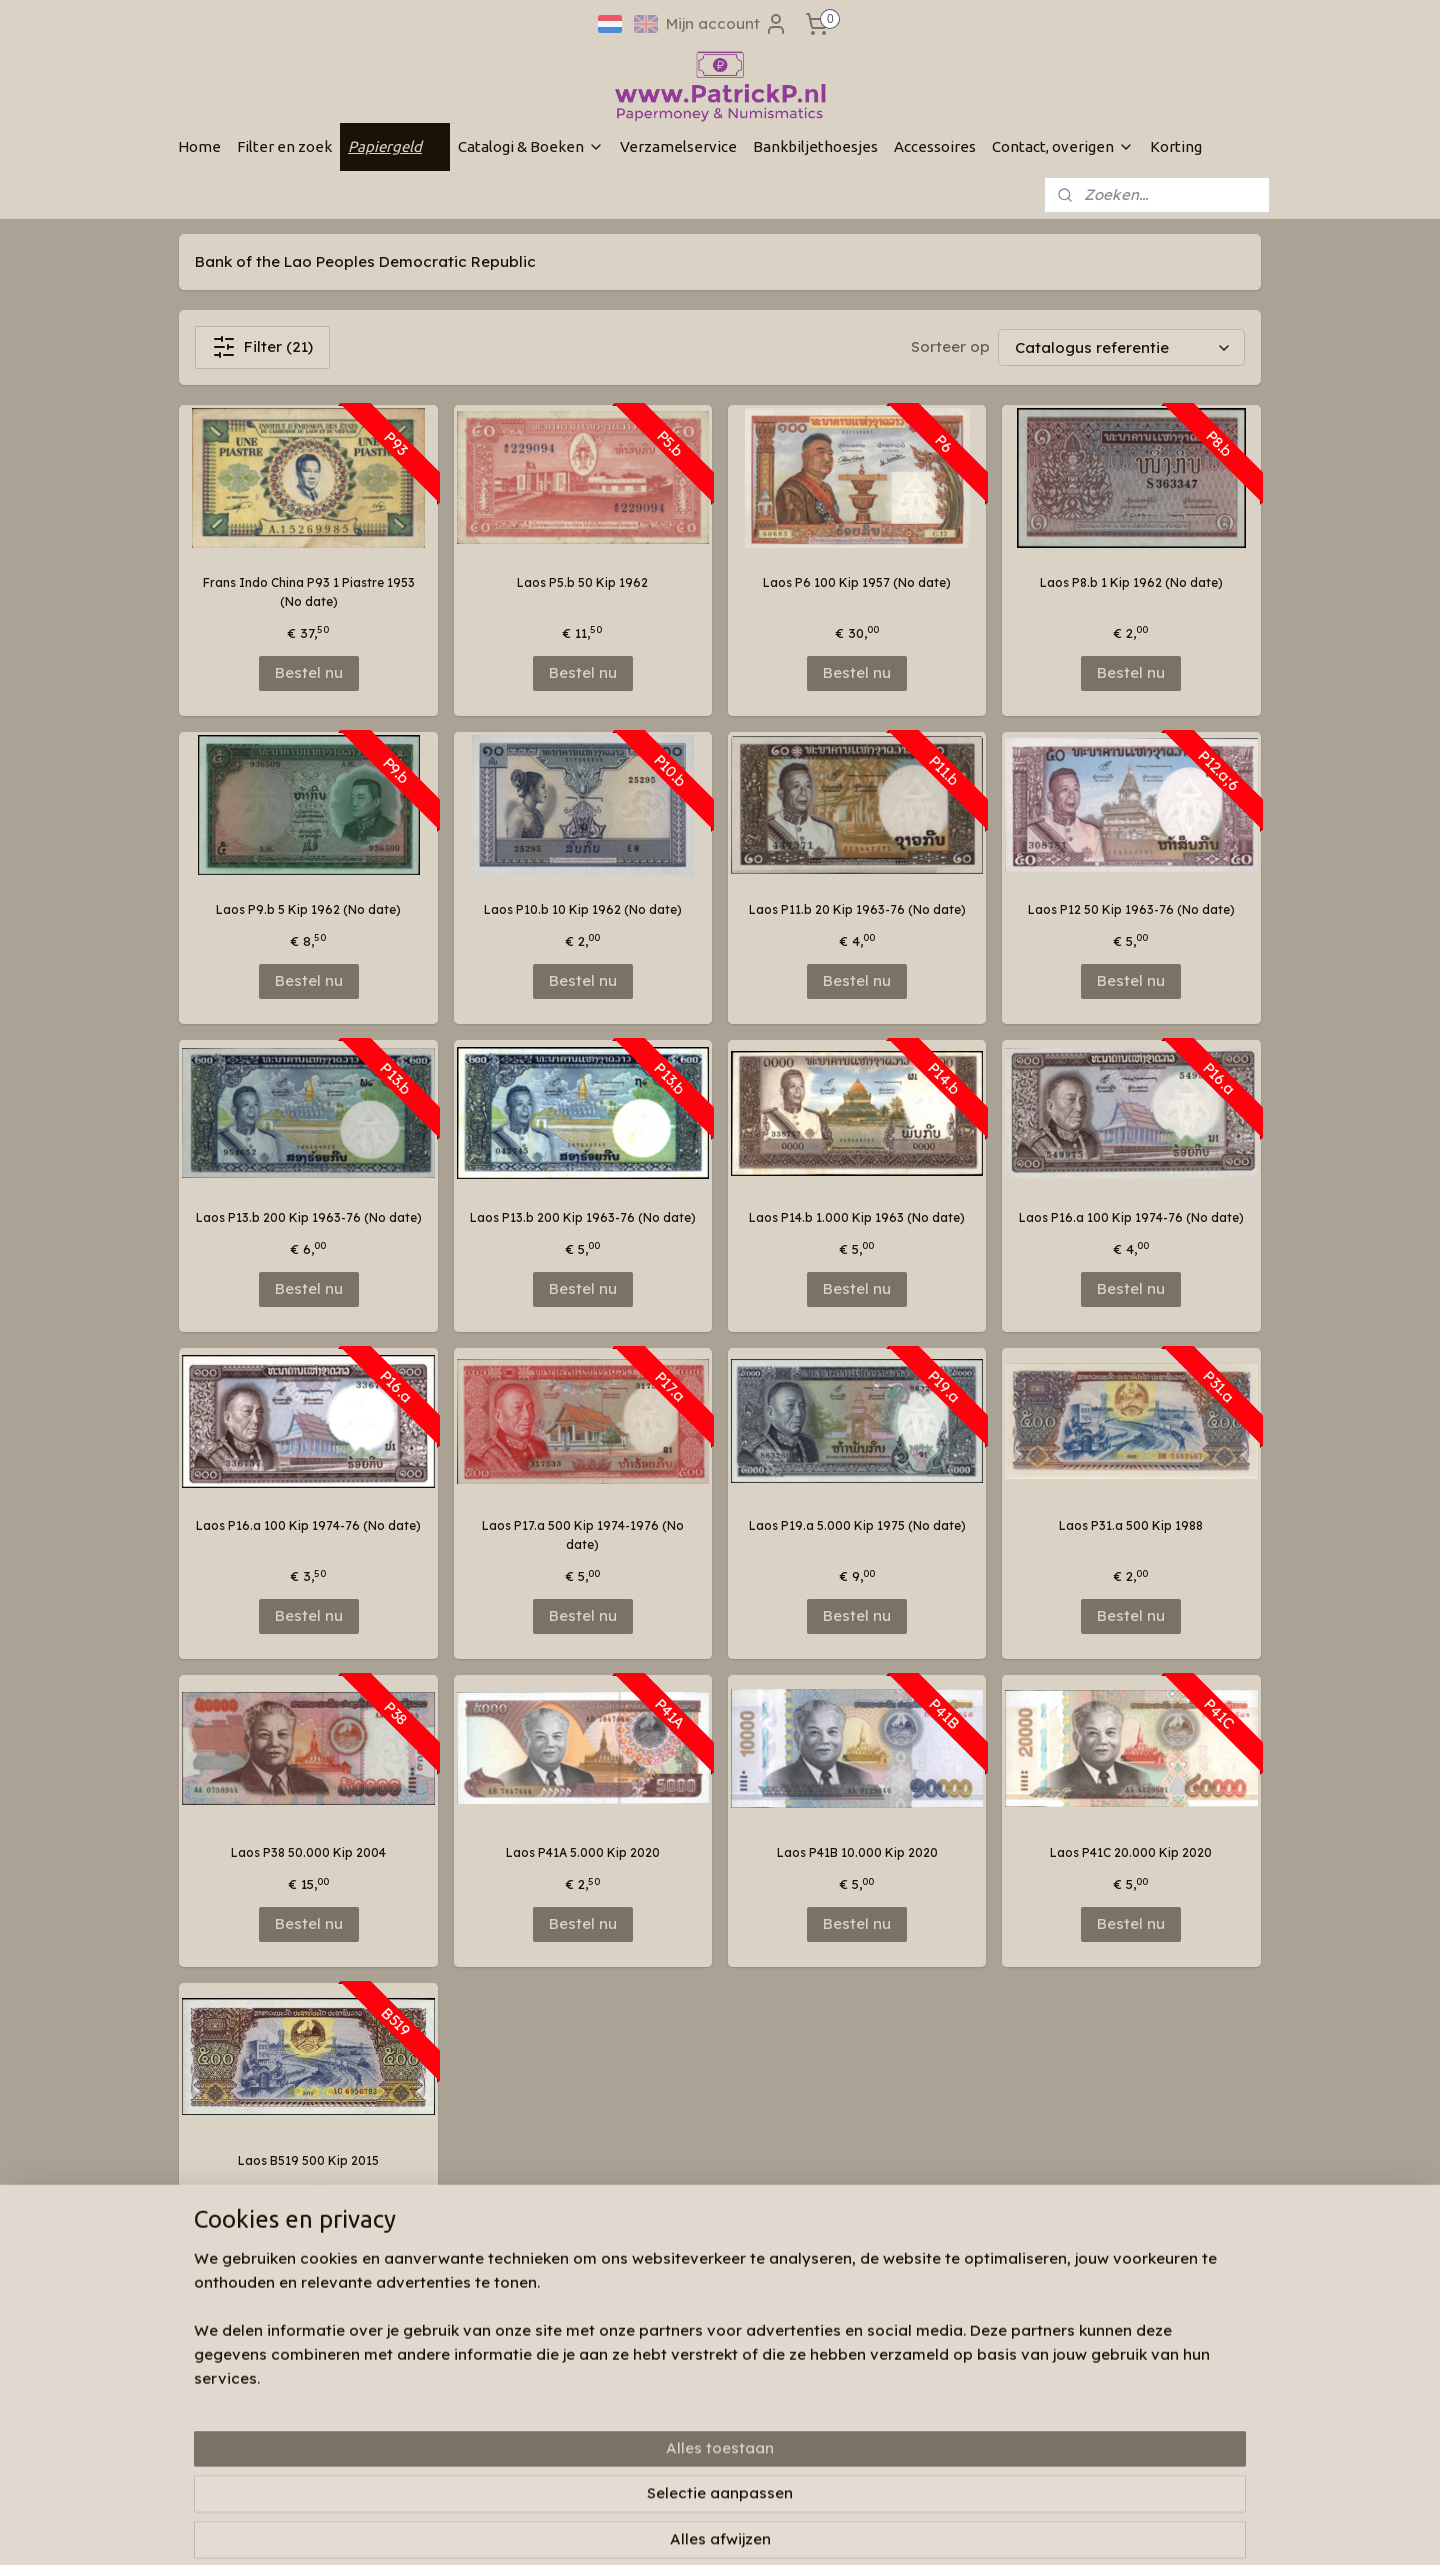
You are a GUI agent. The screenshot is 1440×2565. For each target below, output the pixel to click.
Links (414, 2425)
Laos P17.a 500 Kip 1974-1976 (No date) (583, 1535)
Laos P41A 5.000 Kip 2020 (583, 1852)
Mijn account (727, 24)
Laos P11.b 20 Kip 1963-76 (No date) (857, 909)
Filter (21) (262, 347)
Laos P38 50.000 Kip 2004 (308, 1852)
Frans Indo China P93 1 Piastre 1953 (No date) (309, 592)
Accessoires (935, 146)
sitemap (683, 2528)
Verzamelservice (678, 146)
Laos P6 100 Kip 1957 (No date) (857, 582)
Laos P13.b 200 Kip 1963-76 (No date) (309, 1217)
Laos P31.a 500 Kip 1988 (1131, 1525)
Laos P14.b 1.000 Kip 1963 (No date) (857, 1217)
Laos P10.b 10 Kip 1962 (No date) (583, 909)
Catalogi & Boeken (531, 146)
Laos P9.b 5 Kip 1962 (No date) (308, 909)
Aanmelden (897, 2414)
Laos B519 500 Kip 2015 (308, 2160)
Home (199, 146)
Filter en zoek (284, 146)
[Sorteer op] (1121, 347)
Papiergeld (395, 146)
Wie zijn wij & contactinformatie (493, 2368)
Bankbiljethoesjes (815, 146)
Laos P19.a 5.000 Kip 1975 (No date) (857, 1525)
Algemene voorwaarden (470, 2445)
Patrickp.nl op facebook (706, 2340)
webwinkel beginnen (798, 2528)
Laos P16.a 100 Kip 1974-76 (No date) (1131, 1217)
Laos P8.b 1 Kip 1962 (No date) (1131, 582)
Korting (1176, 146)
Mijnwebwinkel (974, 2528)
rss (724, 2528)
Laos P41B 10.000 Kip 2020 (857, 1852)
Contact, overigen (1063, 146)
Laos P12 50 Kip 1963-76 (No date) (1131, 909)
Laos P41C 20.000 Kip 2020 (1131, 1852)
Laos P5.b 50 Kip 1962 (582, 582)
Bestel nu (309, 672)
